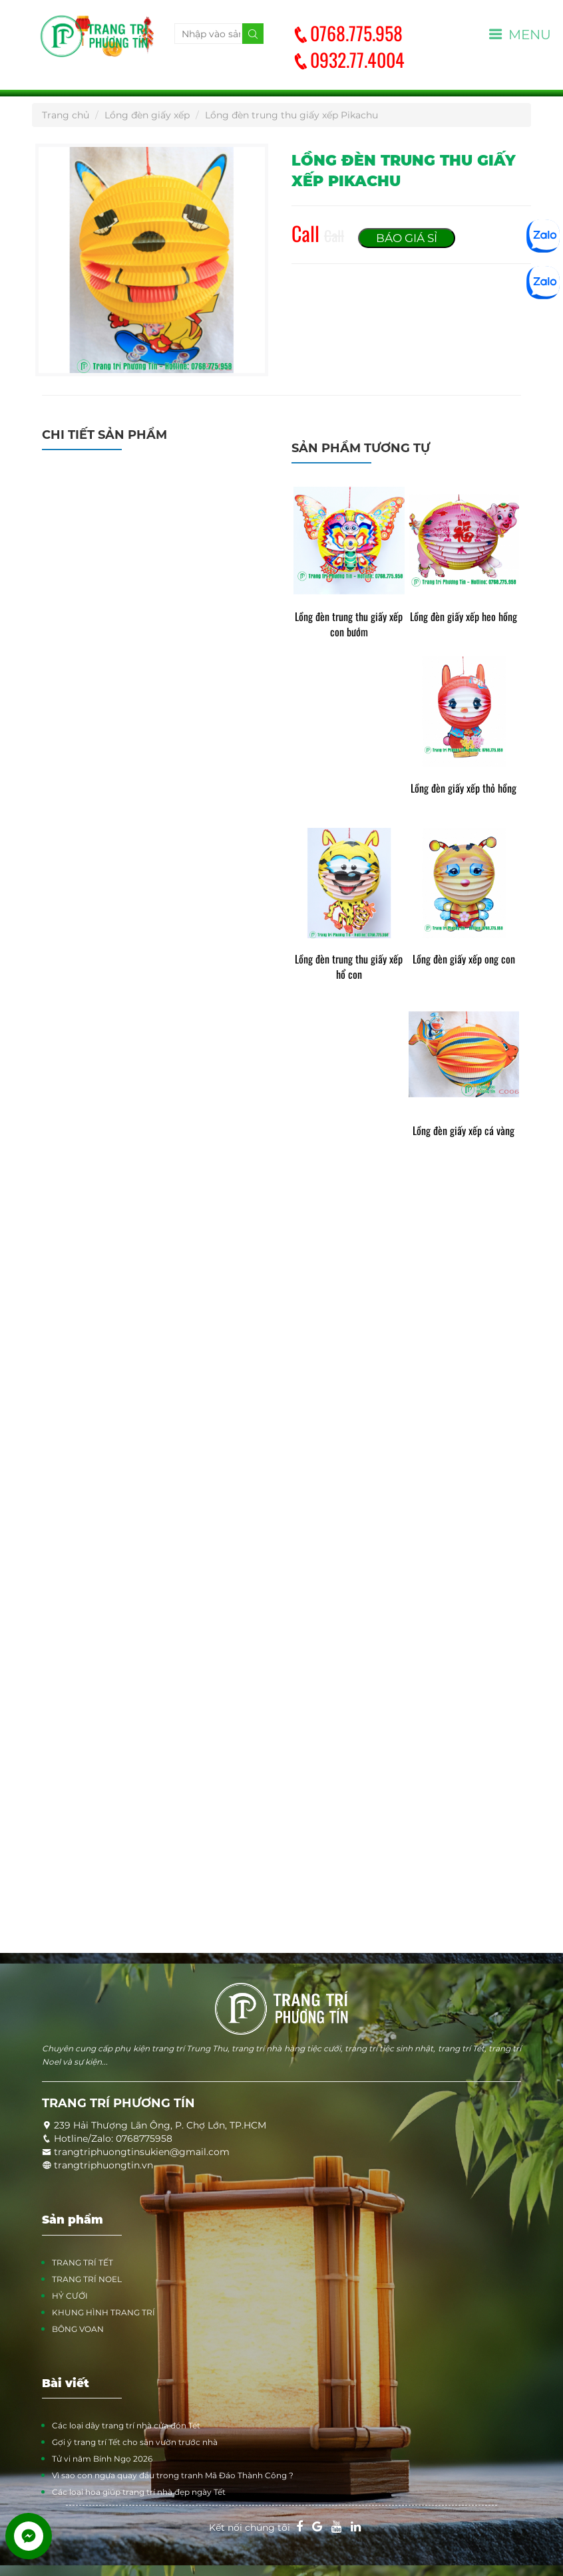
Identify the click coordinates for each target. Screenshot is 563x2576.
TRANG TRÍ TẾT (82, 2262)
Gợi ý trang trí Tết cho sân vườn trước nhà (135, 2442)
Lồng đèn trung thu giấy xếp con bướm (349, 624)
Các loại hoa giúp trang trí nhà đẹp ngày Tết (139, 2492)
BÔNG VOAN (78, 2329)
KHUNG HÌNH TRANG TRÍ (103, 2312)
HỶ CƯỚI (70, 2296)
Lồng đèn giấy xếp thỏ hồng (463, 788)
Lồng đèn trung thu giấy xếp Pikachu (291, 115)
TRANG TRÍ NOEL (87, 2279)
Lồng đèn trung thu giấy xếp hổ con (349, 967)
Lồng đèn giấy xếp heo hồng (463, 616)
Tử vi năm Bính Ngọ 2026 (102, 2459)
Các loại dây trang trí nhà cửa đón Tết (126, 2425)
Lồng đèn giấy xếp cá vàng (463, 1130)
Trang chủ (65, 115)
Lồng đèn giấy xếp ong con (464, 959)
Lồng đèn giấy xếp (147, 115)
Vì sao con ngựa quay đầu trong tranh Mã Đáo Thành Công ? (172, 2475)
